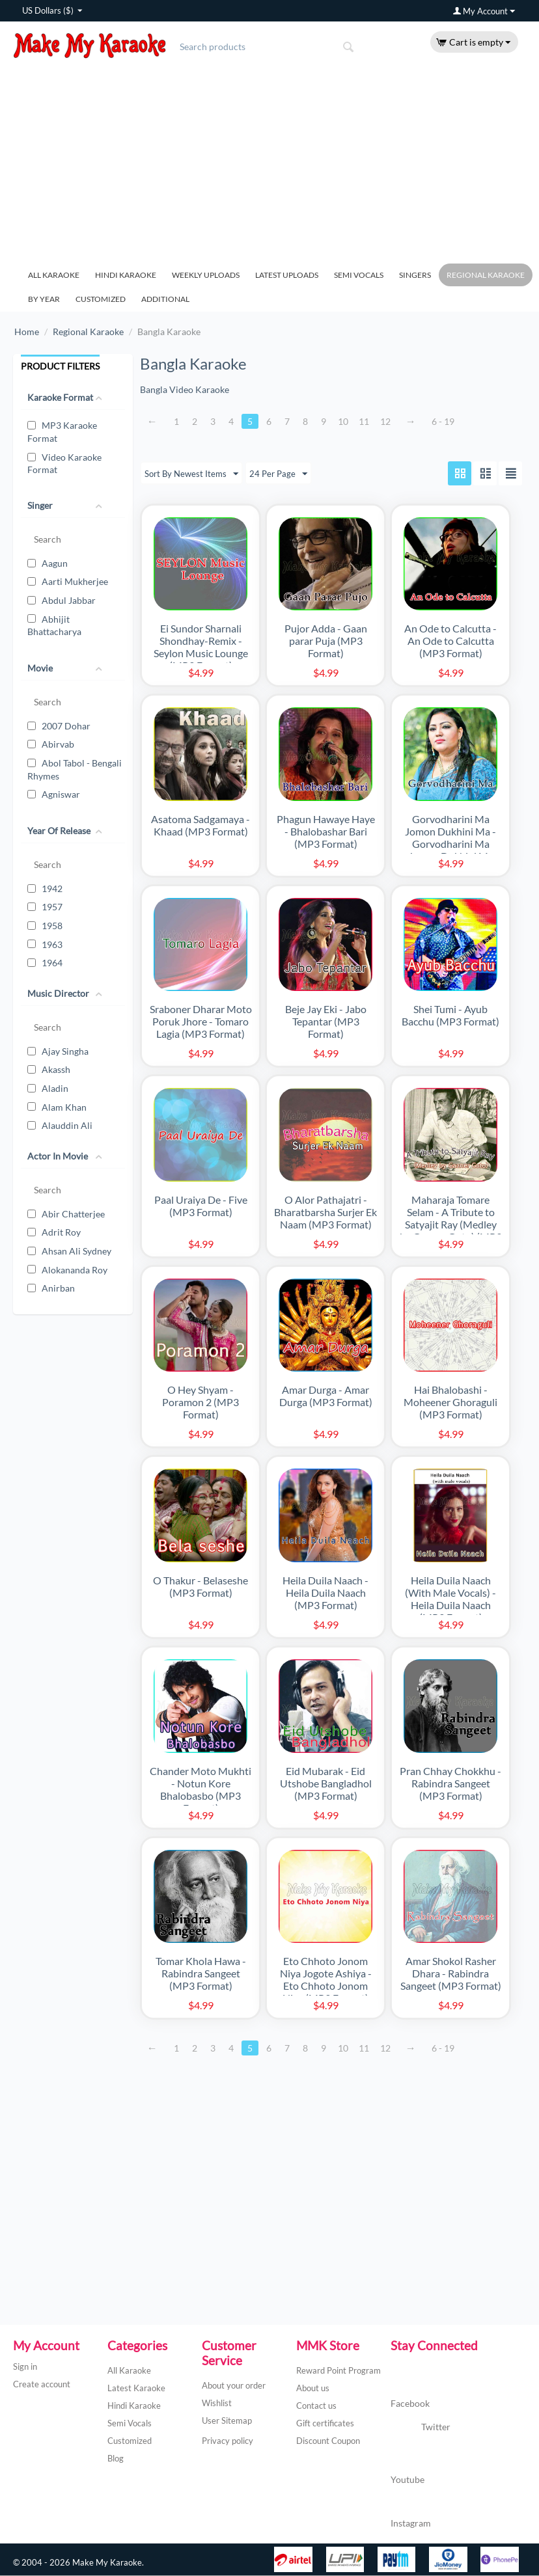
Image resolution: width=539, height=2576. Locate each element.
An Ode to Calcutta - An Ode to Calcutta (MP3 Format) (450, 641)
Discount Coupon (328, 2441)
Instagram (411, 2510)
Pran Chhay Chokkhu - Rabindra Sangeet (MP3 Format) (450, 1783)
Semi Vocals (358, 275)
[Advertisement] (269, 156)
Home (26, 331)
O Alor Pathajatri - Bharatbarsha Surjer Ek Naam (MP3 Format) (325, 1212)
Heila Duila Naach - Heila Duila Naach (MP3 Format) (325, 1593)
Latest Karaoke (136, 2388)
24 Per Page (283, 474)
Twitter (420, 2428)
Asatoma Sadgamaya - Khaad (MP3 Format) (200, 825)
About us (312, 2388)
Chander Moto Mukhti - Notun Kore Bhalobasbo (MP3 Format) (200, 1790)
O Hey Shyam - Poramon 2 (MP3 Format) (200, 1402)
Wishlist (217, 2403)
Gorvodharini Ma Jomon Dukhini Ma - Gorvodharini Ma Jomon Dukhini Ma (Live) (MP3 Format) (450, 844)
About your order (234, 2386)
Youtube (407, 2466)
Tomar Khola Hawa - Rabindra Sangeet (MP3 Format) (201, 1973)
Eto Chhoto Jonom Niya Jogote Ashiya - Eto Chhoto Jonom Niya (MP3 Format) (326, 1980)
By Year (44, 299)
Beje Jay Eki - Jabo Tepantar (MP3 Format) (325, 1021)
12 (391, 421)
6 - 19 (450, 421)
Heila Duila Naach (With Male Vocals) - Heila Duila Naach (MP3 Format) (450, 1599)
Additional (165, 299)
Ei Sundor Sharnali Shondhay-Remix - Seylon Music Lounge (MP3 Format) (201, 647)
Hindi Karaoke (125, 275)
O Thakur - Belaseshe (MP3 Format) (200, 1587)
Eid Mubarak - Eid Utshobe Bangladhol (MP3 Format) (326, 1783)
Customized (101, 299)
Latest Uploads (286, 275)
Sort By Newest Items (193, 474)
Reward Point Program (338, 2371)
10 (348, 421)
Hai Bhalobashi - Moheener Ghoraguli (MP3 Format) (450, 1402)
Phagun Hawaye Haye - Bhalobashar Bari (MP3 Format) (326, 831)
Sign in (25, 2367)
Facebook (410, 2391)
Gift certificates (325, 2424)
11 (370, 421)
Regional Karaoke (486, 275)
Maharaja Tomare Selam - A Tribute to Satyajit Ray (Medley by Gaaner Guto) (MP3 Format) (451, 1225)
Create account (41, 2384)
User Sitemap (227, 2421)
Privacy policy (227, 2441)
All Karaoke (53, 275)
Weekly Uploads (206, 275)
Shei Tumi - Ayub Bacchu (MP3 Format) (450, 1015)
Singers (415, 275)
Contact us (316, 2406)
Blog (115, 2459)
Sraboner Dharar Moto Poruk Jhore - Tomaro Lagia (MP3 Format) (201, 1021)
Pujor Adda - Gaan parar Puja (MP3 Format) (325, 641)
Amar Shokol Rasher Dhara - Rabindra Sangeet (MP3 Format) (450, 1973)
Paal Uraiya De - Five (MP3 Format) (200, 1206)
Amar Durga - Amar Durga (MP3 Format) (325, 1396)
